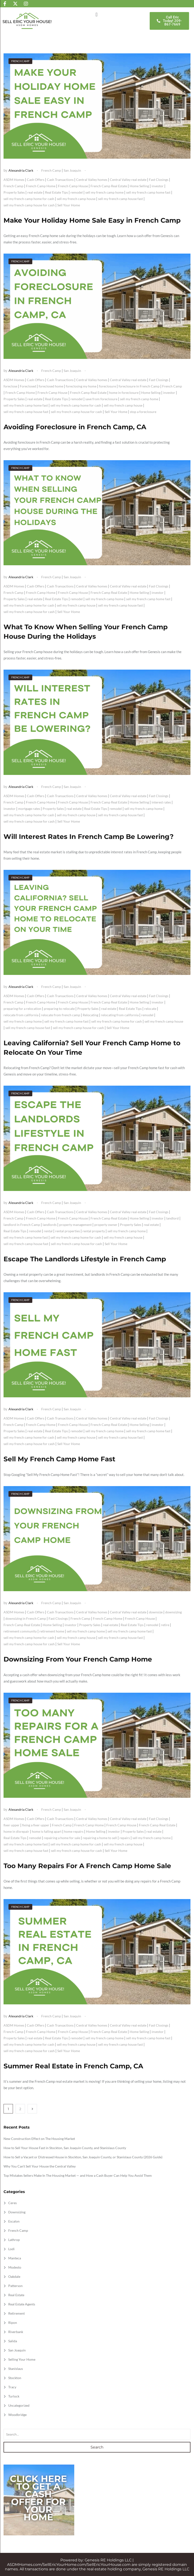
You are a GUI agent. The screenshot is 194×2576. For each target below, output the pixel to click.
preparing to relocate (59, 1009)
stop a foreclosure (143, 412)
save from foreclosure (101, 399)
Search (97, 2447)
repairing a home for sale (62, 1838)
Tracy (12, 2387)
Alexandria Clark (20, 170)
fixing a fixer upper (35, 1825)
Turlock (13, 2396)
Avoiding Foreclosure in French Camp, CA (75, 427)
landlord (172, 1218)
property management (75, 1225)
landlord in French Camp (22, 1225)
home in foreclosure (124, 393)
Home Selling (139, 186)
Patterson (15, 2286)
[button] (96, 14)
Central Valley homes (91, 180)
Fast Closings (158, 180)
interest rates (161, 802)
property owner (105, 1225)
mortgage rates (29, 809)
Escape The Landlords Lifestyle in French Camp (85, 1259)
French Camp (51, 170)
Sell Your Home (68, 205)
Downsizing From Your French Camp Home (78, 1659)
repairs (125, 1838)
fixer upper (12, 1825)
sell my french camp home (104, 192)
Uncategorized (18, 2405)
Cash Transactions (60, 180)
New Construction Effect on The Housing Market (39, 2139)
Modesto (14, 2267)
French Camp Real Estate (109, 186)
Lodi (11, 2249)
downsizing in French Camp (25, 1618)
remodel (76, 192)
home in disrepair (16, 1831)
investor (158, 186)
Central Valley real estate (128, 180)
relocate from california (21, 1015)
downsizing (173, 1612)
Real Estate (16, 2295)
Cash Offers (35, 180)
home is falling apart (47, 1831)
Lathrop (14, 2240)
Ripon (12, 2323)
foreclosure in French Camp (139, 386)
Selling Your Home (21, 2359)
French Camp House (73, 186)
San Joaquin (72, 170)
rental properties (67, 1231)
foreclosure (107, 386)
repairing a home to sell (100, 1838)
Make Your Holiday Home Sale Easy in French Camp (92, 220)
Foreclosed (28, 386)
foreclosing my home (81, 386)
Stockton (14, 2378)
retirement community (20, 1631)
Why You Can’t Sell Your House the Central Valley (40, 2166)
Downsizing (16, 2212)
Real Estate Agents (21, 2304)
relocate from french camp (60, 1015)
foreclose (10, 386)
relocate (150, 1009)
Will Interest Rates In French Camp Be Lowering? (89, 837)
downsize (156, 1612)
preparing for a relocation (22, 1009)
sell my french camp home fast (148, 192)
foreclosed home (51, 386)
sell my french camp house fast (120, 199)
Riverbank (15, 2332)
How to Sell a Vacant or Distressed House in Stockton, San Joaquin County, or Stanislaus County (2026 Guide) (83, 2157)
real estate (34, 192)
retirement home (51, 1631)
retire (165, 1625)
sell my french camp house (76, 199)
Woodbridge (17, 2415)
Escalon (14, 2221)
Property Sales (14, 192)
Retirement (16, 2313)
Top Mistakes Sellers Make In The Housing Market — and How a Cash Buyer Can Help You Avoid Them (78, 2175)
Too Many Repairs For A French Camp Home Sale (87, 1866)
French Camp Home (40, 186)
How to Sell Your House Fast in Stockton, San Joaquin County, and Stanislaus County (65, 2148)
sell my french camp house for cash (29, 205)
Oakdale (14, 2276)
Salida (12, 2341)
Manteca (14, 2258)
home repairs (73, 1831)
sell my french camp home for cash (29, 199)
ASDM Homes (14, 180)
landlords (50, 1225)
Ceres (12, 2203)
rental (48, 1231)
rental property (94, 1231)
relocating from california (120, 1015)
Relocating (90, 1015)
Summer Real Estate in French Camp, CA (73, 2066)
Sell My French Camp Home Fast (59, 1459)
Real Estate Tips (56, 192)
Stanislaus (15, 2369)
